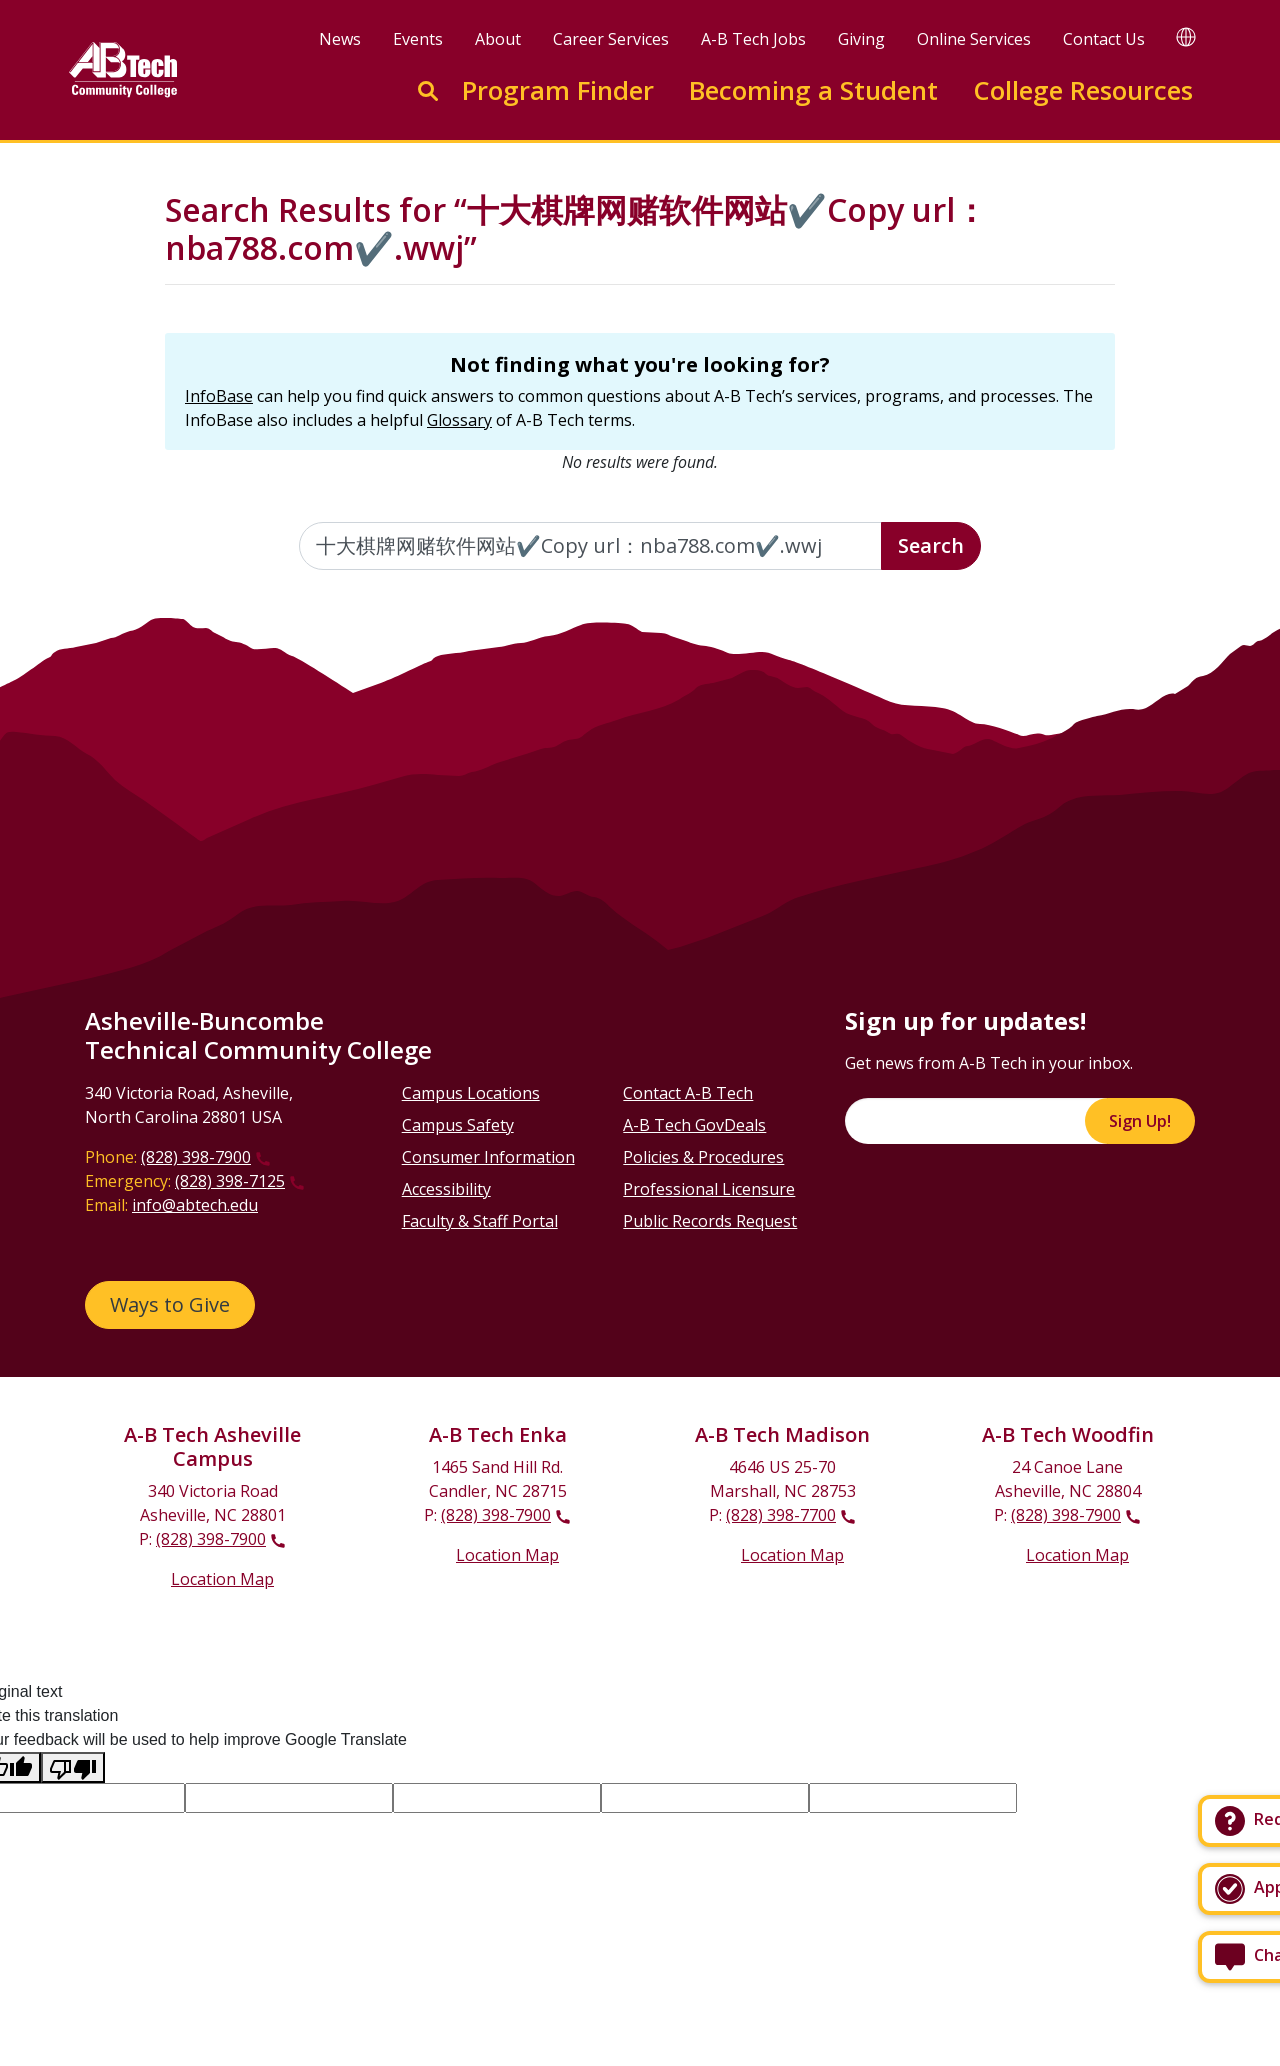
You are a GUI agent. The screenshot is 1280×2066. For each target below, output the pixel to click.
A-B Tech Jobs (753, 39)
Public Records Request (710, 1221)
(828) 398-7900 (196, 1157)
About (498, 39)
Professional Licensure (709, 1189)
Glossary (459, 420)
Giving (861, 39)
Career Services (611, 39)
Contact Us (1104, 39)
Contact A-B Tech (688, 1093)
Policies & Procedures (703, 1157)
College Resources (1083, 90)
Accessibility (446, 1189)
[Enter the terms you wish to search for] (591, 546)
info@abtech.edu (195, 1205)
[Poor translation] (73, 1767)
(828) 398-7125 (230, 1181)
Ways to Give (170, 1304)
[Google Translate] (1186, 36)
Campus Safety (458, 1125)
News (340, 39)
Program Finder (558, 90)
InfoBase (219, 396)
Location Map (222, 1579)
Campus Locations (471, 1093)
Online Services (974, 39)
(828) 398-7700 (781, 1515)
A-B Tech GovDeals (694, 1125)
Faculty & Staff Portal (480, 1221)
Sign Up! (1140, 1121)
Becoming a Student (813, 90)
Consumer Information (488, 1157)
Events (418, 39)
